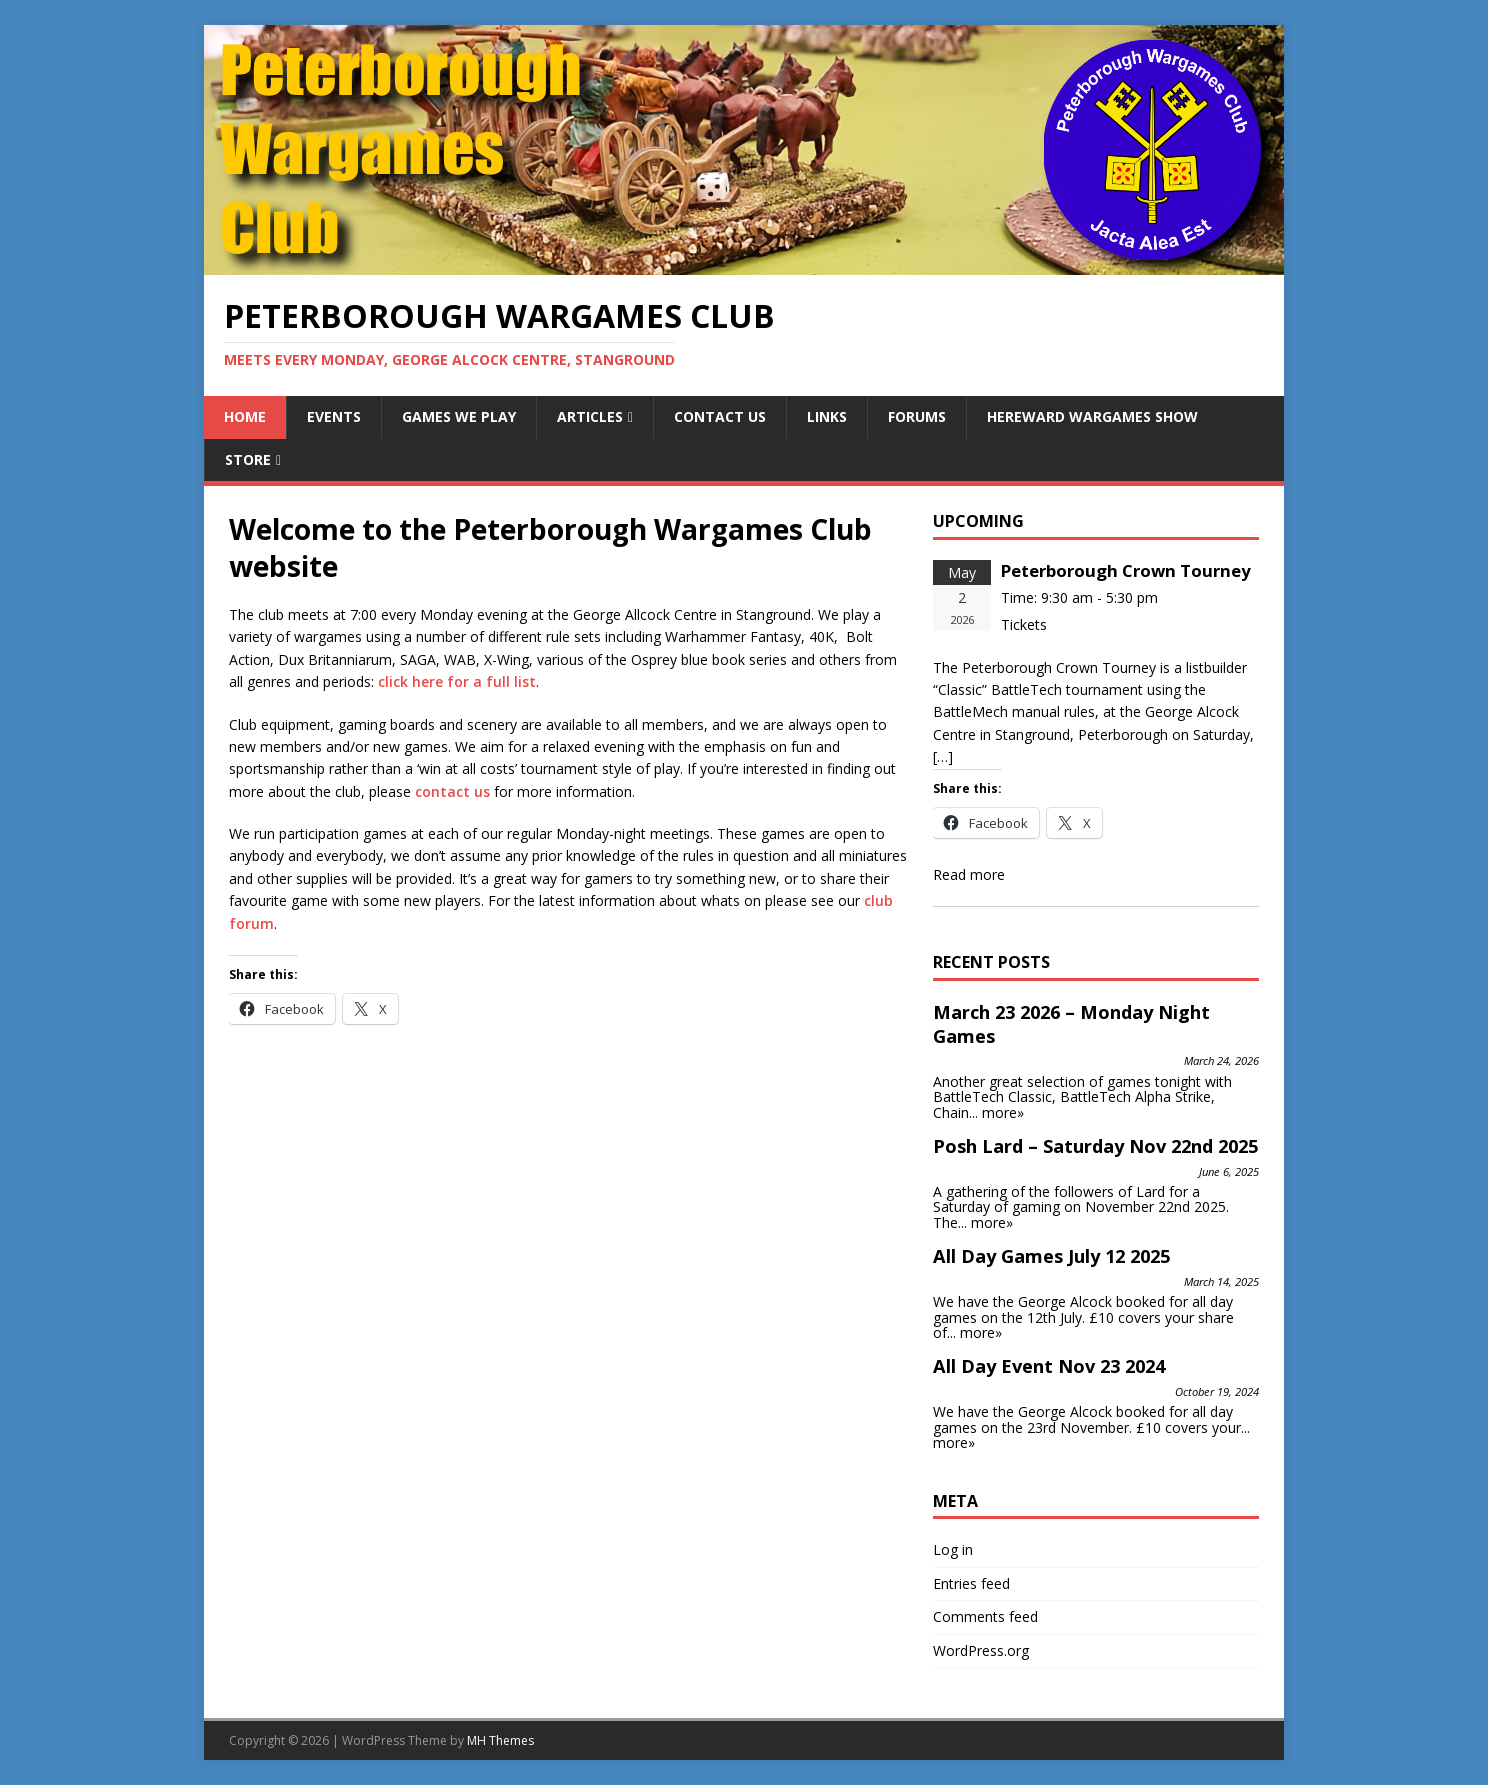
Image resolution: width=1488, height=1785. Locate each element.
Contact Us (720, 416)
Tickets (1024, 624)
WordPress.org (981, 1650)
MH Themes (500, 1740)
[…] (943, 756)
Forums (917, 416)
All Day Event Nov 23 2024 (1049, 1366)
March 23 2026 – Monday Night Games (1071, 1024)
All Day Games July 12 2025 (1051, 1256)
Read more (969, 874)
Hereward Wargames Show (1092, 416)
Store (248, 459)
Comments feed (985, 1616)
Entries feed (971, 1583)
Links (827, 416)
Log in (953, 1549)
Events (334, 416)
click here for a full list (457, 681)
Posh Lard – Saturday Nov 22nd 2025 (1095, 1146)
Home (245, 416)
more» (1003, 1112)
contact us (452, 791)
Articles (590, 416)
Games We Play (459, 416)
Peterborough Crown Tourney (1126, 570)
